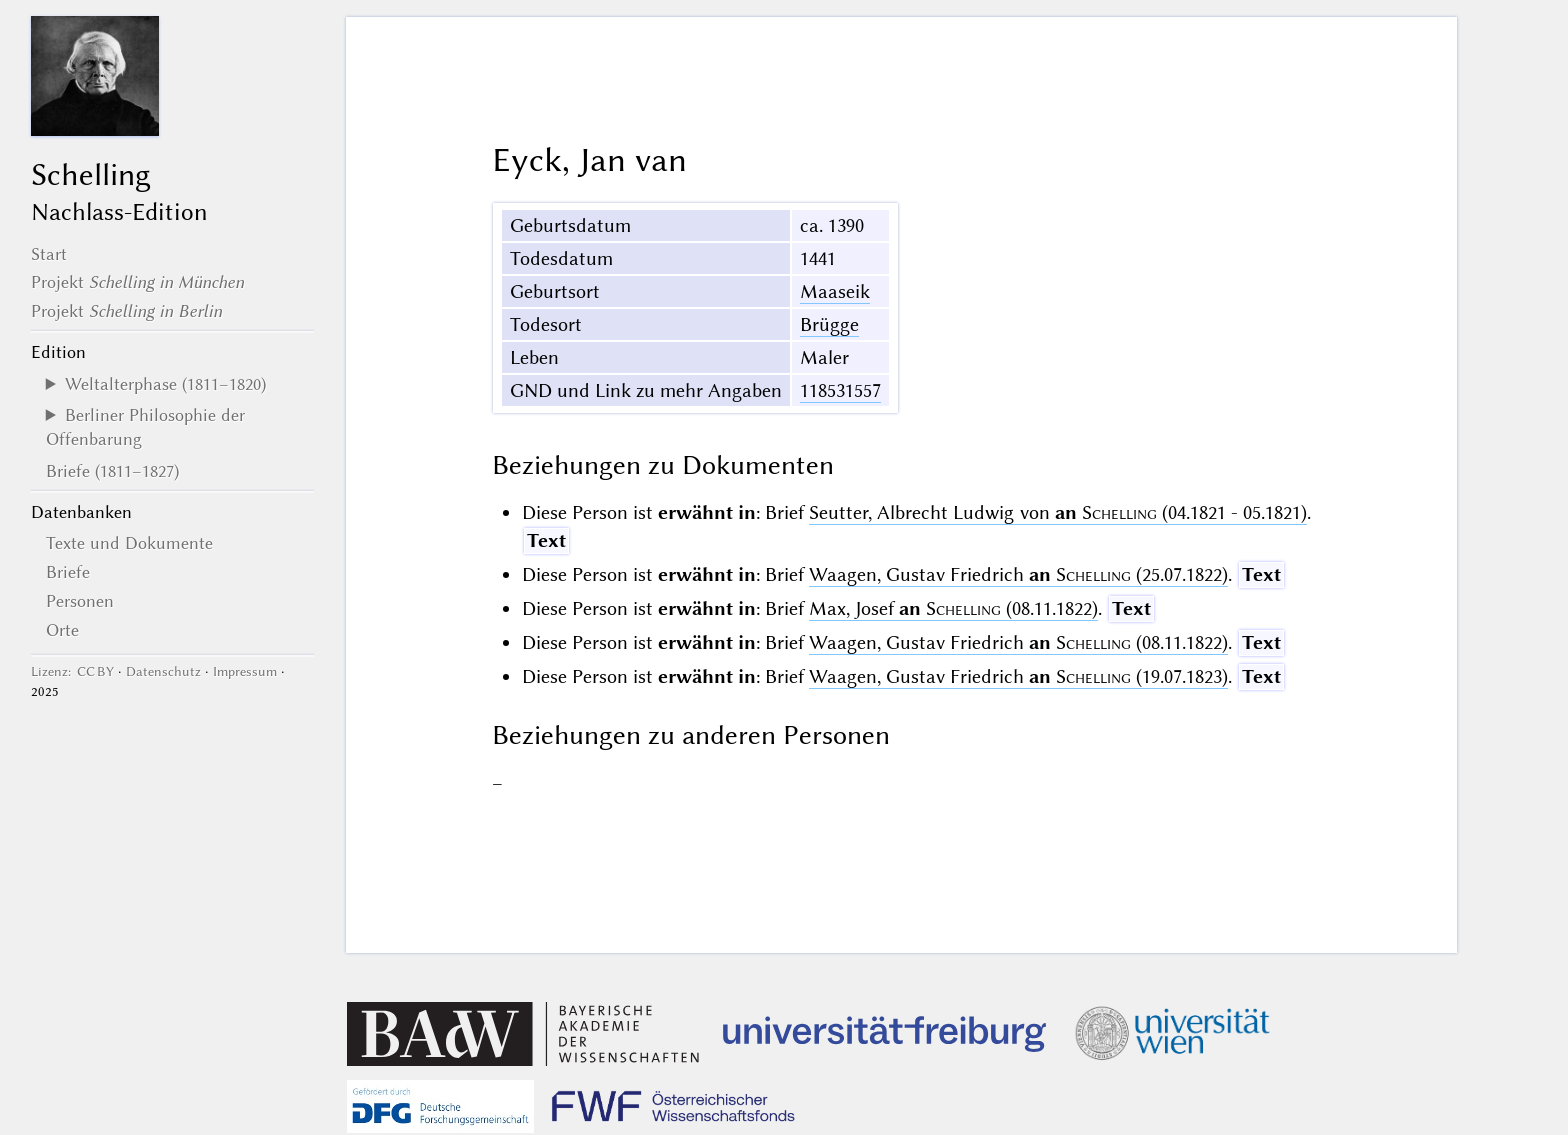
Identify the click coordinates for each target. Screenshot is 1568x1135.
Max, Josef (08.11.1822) (953, 608)
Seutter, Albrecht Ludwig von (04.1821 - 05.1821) (1057, 512)
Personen (80, 601)
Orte (62, 630)
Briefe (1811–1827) (112, 471)
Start (49, 254)
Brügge (829, 324)
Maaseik (835, 291)
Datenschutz (163, 671)
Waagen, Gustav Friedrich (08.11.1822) (1018, 642)
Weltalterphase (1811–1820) (165, 384)
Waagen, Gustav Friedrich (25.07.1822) (1018, 574)
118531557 (840, 390)
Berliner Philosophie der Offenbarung (145, 427)
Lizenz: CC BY (72, 671)
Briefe (68, 572)
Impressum (245, 671)
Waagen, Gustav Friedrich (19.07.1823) (1018, 676)
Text (546, 540)
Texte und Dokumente (129, 543)
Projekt (137, 282)
